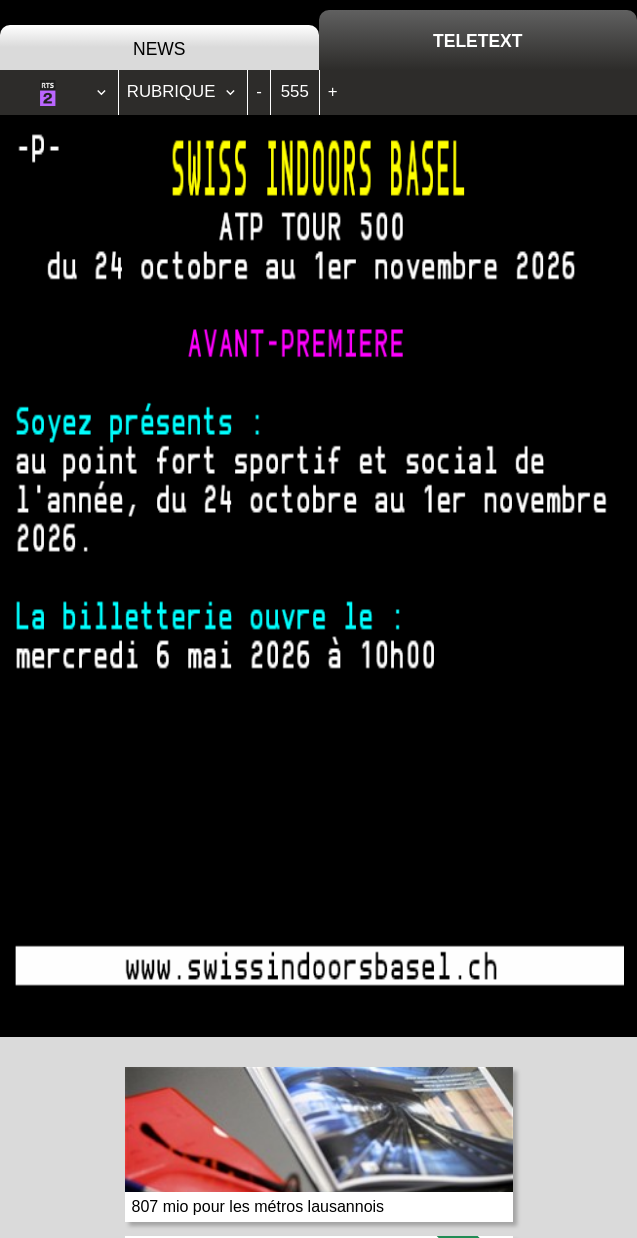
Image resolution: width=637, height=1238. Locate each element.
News (159, 49)
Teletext (477, 41)
